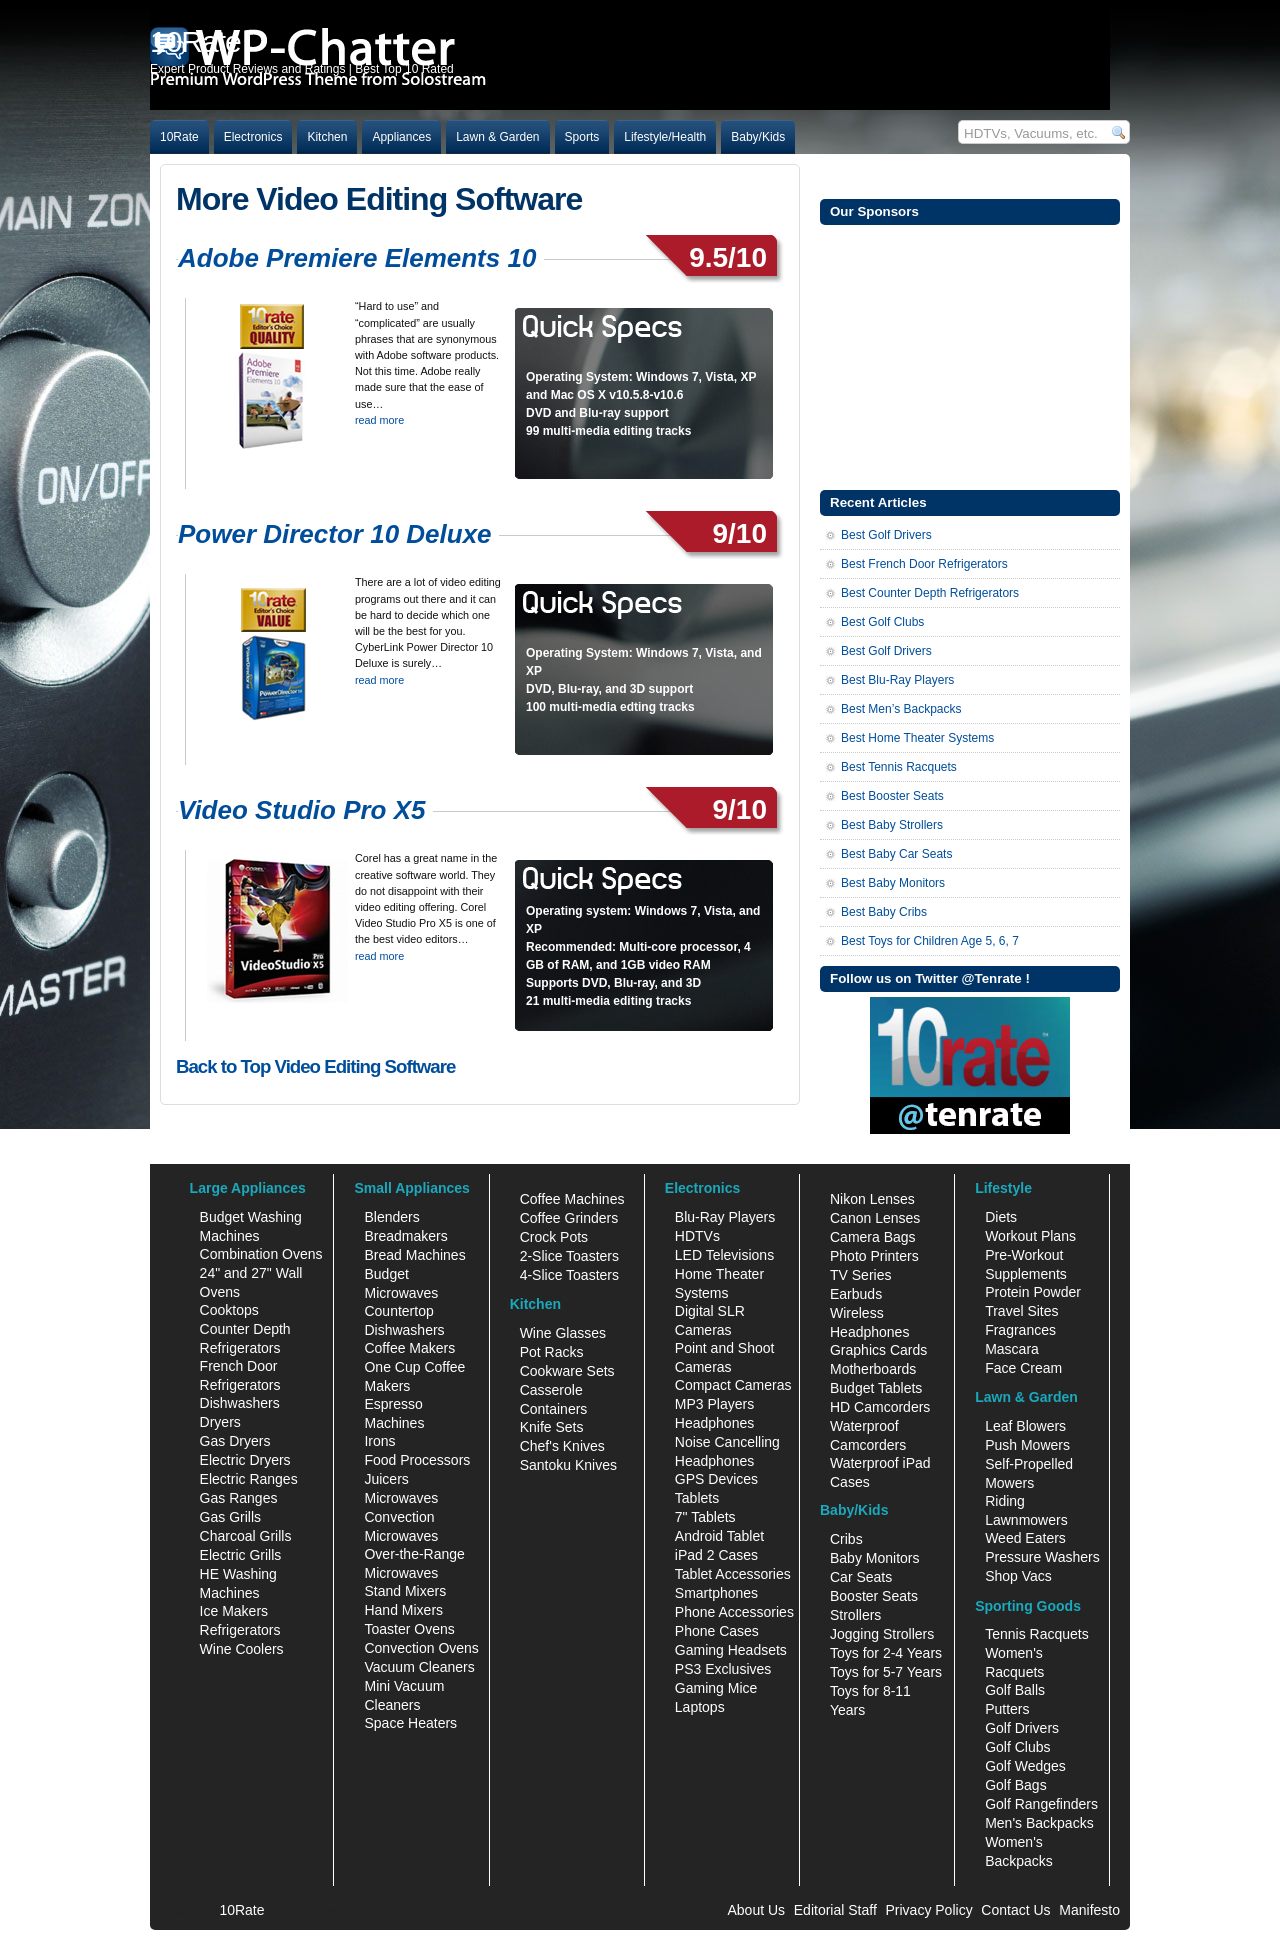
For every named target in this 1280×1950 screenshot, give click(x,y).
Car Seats (861, 1577)
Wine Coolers (242, 1649)
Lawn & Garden (497, 137)
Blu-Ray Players (725, 1217)
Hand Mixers (403, 1610)
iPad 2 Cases (716, 1555)
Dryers (220, 1422)
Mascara (1012, 1349)
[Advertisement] (970, 355)
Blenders (391, 1217)
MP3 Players (714, 1404)
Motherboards (873, 1369)
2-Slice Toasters (569, 1256)
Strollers (855, 1615)
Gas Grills (230, 1517)
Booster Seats (874, 1596)
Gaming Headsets (731, 1650)
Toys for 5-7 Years (886, 1672)
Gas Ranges (239, 1498)
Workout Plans (1030, 1236)
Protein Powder (1033, 1292)
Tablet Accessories (733, 1574)
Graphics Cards (878, 1350)
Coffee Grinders (569, 1218)
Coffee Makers (409, 1348)
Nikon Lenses (872, 1199)
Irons (379, 1441)
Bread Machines (414, 1255)
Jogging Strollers (882, 1634)
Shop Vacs (1018, 1576)
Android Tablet (719, 1536)
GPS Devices (716, 1479)
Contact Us (1015, 1910)
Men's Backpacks (1039, 1823)
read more (379, 420)
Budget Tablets (876, 1388)
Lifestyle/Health (665, 137)
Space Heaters (410, 1723)
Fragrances (1020, 1330)
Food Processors (417, 1460)
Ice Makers (234, 1611)
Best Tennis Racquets (899, 767)
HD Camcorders (880, 1407)
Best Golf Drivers (886, 535)
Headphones (714, 1423)
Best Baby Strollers (892, 825)
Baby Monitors (874, 1558)
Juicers (386, 1479)
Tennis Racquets (1037, 1634)
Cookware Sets (567, 1371)
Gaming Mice (716, 1688)
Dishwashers (240, 1403)
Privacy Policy (929, 1910)
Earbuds (856, 1294)
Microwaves (401, 1498)
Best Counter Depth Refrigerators (930, 593)
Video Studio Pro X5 (302, 810)
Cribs (846, 1539)
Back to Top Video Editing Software (315, 1066)
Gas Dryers (235, 1441)
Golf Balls (1015, 1690)
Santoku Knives (568, 1465)
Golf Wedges (1025, 1766)
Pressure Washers (1042, 1557)
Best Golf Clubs (882, 622)
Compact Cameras (733, 1385)
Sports (582, 137)
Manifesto (1089, 1910)
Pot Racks (552, 1352)
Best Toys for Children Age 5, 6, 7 (930, 941)
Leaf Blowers (1025, 1426)
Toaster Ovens (409, 1629)
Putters (1007, 1709)
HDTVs (697, 1236)
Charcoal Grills (246, 1536)
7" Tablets (705, 1517)
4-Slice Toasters (569, 1275)
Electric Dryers (245, 1460)
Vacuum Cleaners (419, 1667)
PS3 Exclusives (723, 1669)
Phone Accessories (734, 1612)
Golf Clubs (1017, 1747)
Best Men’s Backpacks (901, 709)
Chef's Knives (562, 1446)
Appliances (401, 137)
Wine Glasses (563, 1333)
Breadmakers (405, 1236)
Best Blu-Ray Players (897, 680)
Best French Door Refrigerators (924, 564)
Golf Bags (1015, 1785)
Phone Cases (717, 1631)
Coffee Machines (572, 1199)
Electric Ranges (249, 1479)
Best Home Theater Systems (917, 738)
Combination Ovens (261, 1254)
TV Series (860, 1275)
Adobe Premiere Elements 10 (357, 258)
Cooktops (229, 1310)
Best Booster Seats (892, 796)
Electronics (253, 137)
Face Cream (1023, 1368)
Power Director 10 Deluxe (335, 534)
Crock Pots (554, 1237)
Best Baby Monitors (893, 883)
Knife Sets (552, 1427)
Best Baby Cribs (884, 912)
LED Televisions (724, 1255)
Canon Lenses (875, 1218)
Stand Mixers (405, 1591)
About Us (756, 1910)
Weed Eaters (1025, 1538)
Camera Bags (873, 1237)
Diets (1001, 1217)
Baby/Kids (758, 137)
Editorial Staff (835, 1910)
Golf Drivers (1022, 1728)
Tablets (697, 1498)
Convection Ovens (421, 1648)
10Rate (179, 137)
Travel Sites (1021, 1311)
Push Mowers (1027, 1445)
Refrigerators (240, 1630)
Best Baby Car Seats (896, 854)
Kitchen (327, 137)
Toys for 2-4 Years (886, 1653)
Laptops (700, 1707)
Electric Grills (241, 1555)
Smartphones (716, 1593)
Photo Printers (874, 1256)
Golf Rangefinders (1041, 1804)
